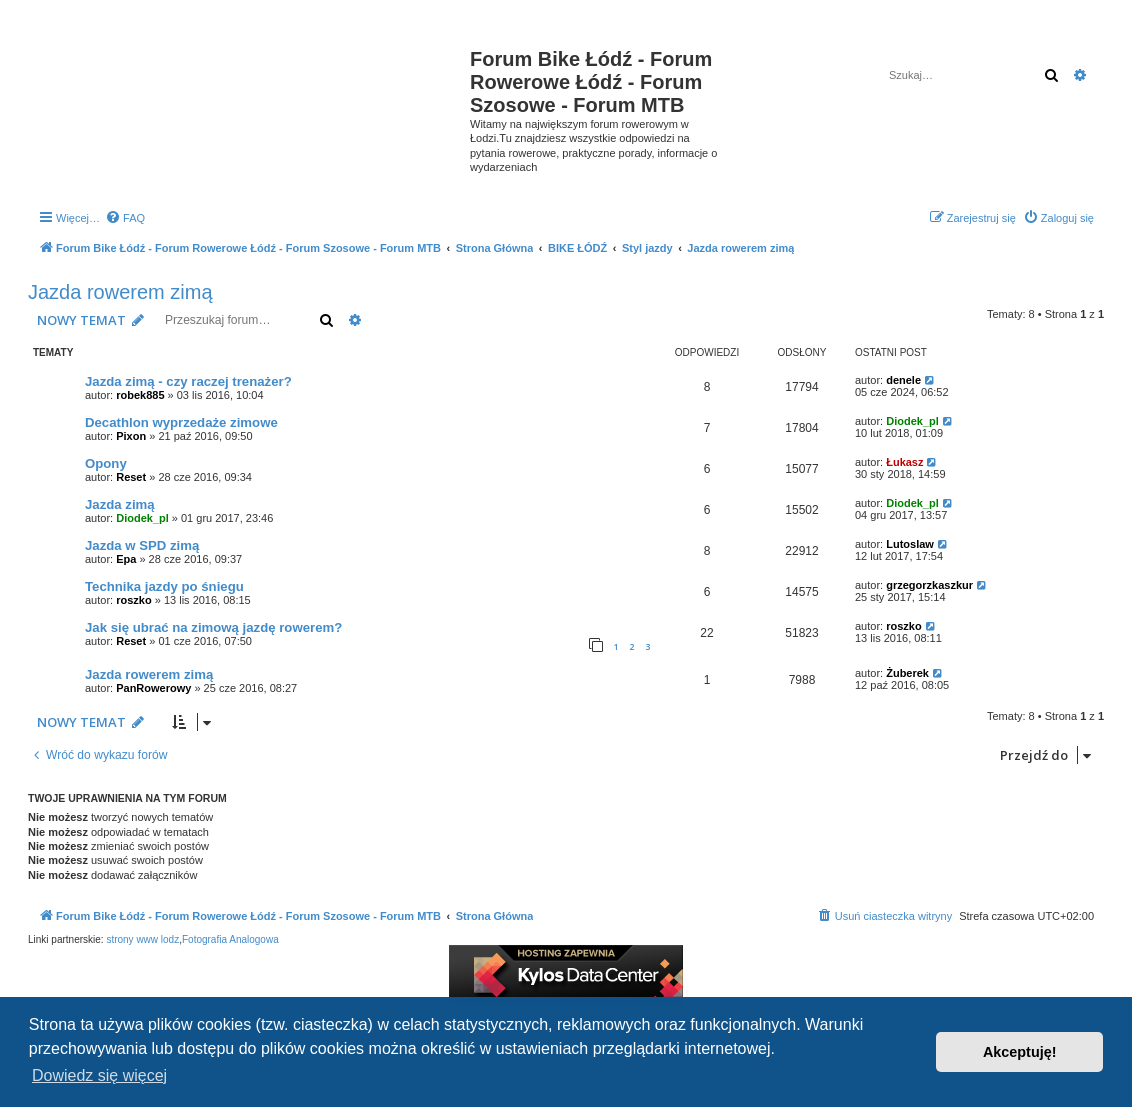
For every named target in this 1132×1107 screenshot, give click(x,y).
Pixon (131, 436)
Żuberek (907, 673)
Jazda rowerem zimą (120, 292)
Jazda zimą (120, 504)
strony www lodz (142, 939)
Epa (126, 559)
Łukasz (904, 462)
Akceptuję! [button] (1020, 1052)
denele (903, 380)
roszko (133, 600)
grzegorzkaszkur (929, 585)
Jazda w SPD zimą (142, 545)
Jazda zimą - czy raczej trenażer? (188, 381)
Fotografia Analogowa (230, 939)
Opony (106, 463)
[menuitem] (125, 218)
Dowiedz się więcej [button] (99, 1075)
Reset (131, 477)
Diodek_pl (912, 421)
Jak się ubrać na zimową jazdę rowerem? (213, 627)
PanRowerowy (153, 688)
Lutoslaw (910, 544)
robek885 (140, 395)
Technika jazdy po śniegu (164, 586)
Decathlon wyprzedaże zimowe (181, 422)
